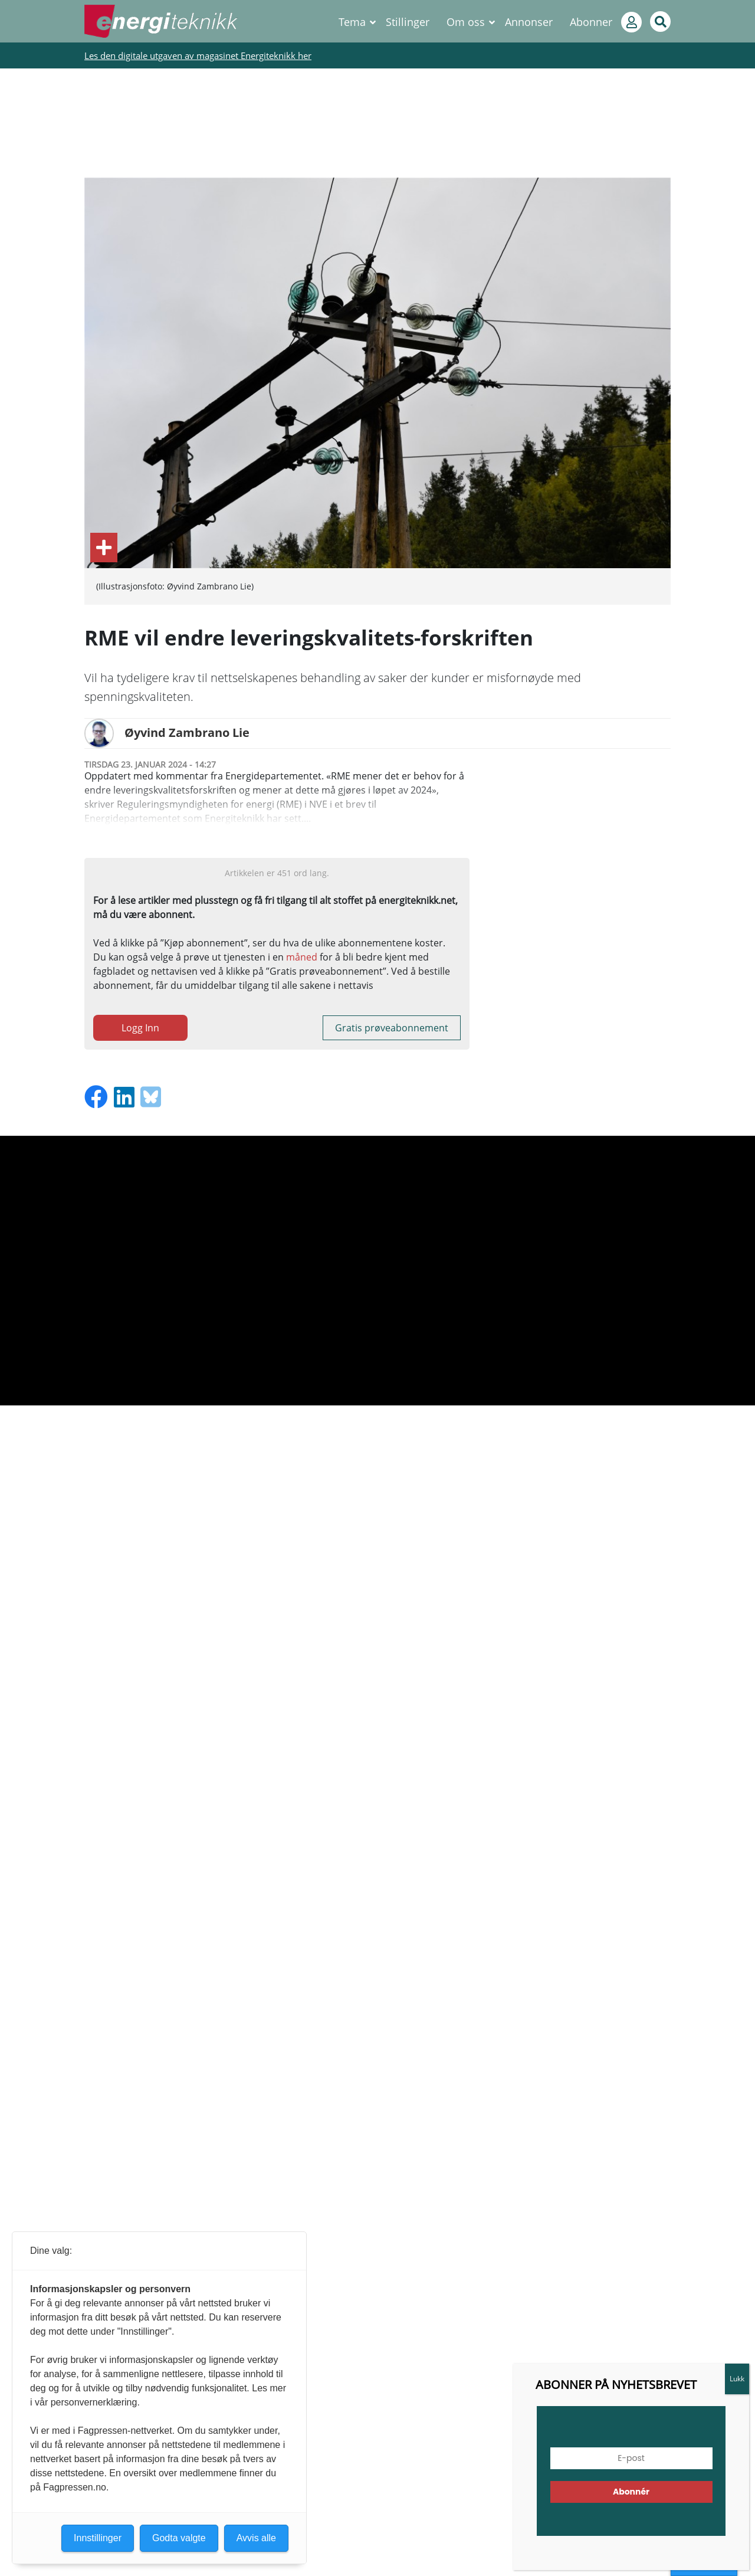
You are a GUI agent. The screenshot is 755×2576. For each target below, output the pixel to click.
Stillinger (407, 22)
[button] (716, 2544)
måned (301, 957)
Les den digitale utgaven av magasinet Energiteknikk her (197, 55)
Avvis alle (256, 2538)
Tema (352, 22)
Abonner (591, 22)
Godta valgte (179, 2538)
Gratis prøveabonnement (391, 1027)
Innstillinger (704, 2565)
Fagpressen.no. (76, 2487)
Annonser (529, 22)
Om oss (466, 22)
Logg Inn (140, 1027)
